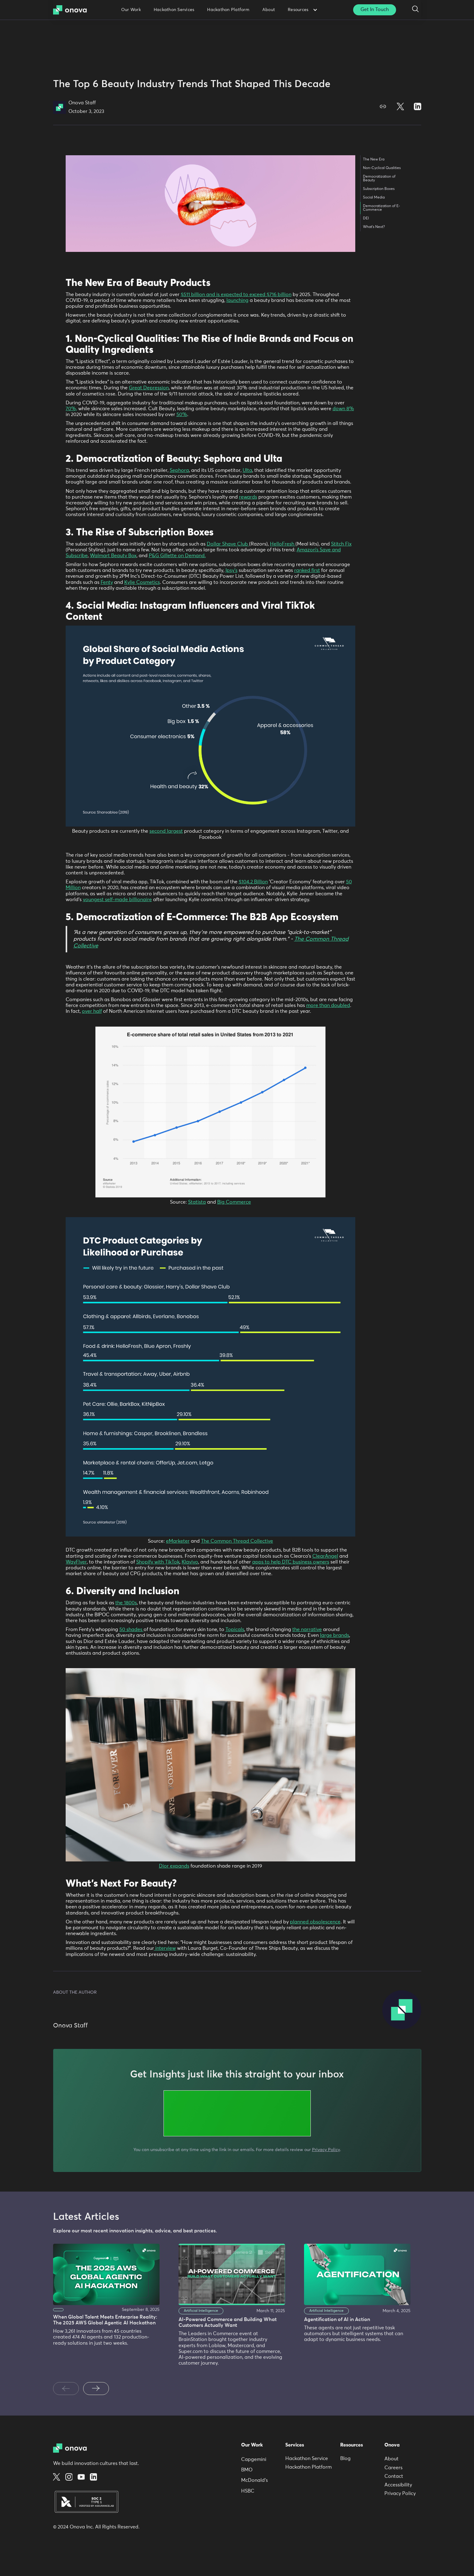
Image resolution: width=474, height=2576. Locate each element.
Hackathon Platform (228, 10)
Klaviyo (190, 1562)
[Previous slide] (66, 2388)
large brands (334, 1635)
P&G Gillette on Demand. (177, 555)
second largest (166, 831)
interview (165, 1948)
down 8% (343, 408)
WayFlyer (76, 1562)
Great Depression (149, 387)
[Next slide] (96, 2388)
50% (181, 414)
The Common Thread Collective (237, 1541)
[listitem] (111, 2308)
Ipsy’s (231, 570)
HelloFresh (282, 544)
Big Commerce (234, 1202)
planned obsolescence (315, 1921)
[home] (71, 10)
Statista (197, 1202)
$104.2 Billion (253, 881)
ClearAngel (325, 1556)
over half (92, 1011)
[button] (302, 10)
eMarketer (178, 1541)
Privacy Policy (326, 2150)
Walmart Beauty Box (113, 555)
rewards (248, 497)
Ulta (247, 470)
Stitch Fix (341, 544)
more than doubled (328, 1005)
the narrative (307, 1629)
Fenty (107, 582)
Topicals (234, 1629)
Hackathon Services (174, 10)
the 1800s (126, 1602)
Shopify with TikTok (157, 1562)
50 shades (131, 1629)
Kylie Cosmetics (142, 582)
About (268, 10)
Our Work (131, 10)
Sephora (179, 470)
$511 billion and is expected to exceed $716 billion (236, 294)
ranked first (307, 570)
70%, (71, 408)
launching (237, 300)
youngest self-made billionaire (117, 899)
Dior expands (174, 1866)
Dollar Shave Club (228, 544)
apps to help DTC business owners (290, 1562)
